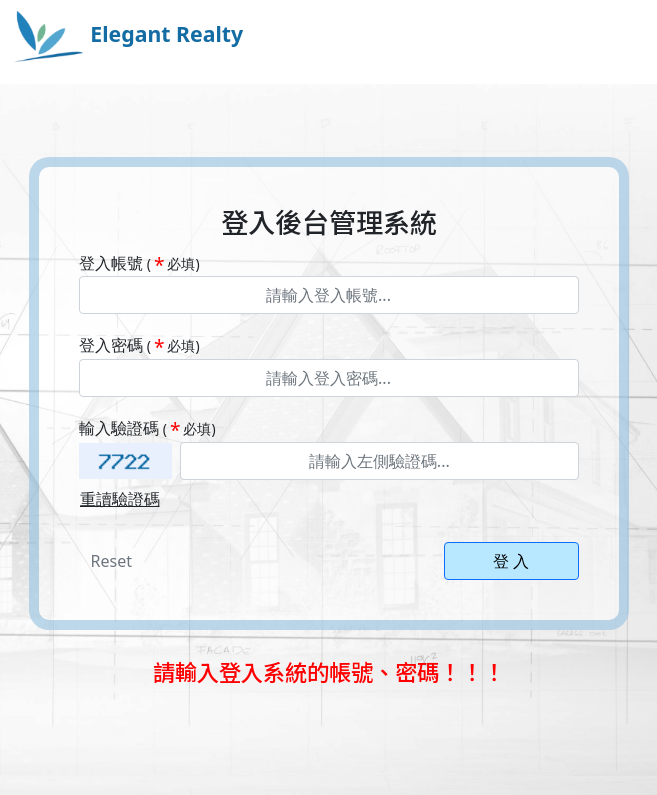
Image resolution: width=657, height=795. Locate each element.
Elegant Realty (127, 33)
